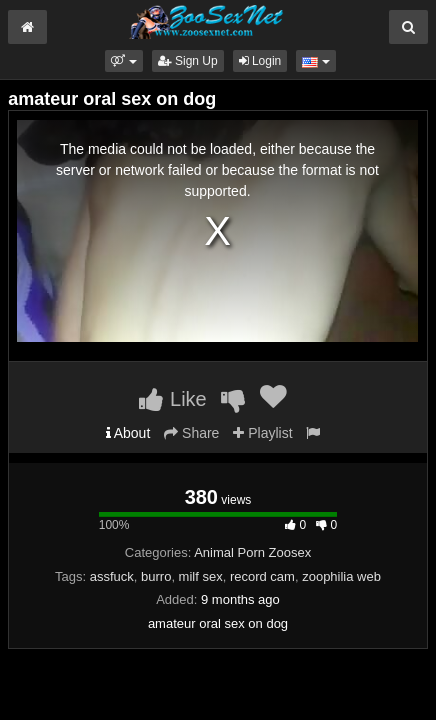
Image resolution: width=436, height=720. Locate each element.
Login (260, 61)
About (128, 433)
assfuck (112, 576)
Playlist (262, 433)
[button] (123, 61)
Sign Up (188, 61)
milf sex (201, 576)
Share (191, 433)
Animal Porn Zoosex (252, 552)
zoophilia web (341, 576)
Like (172, 399)
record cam (262, 576)
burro (156, 576)
